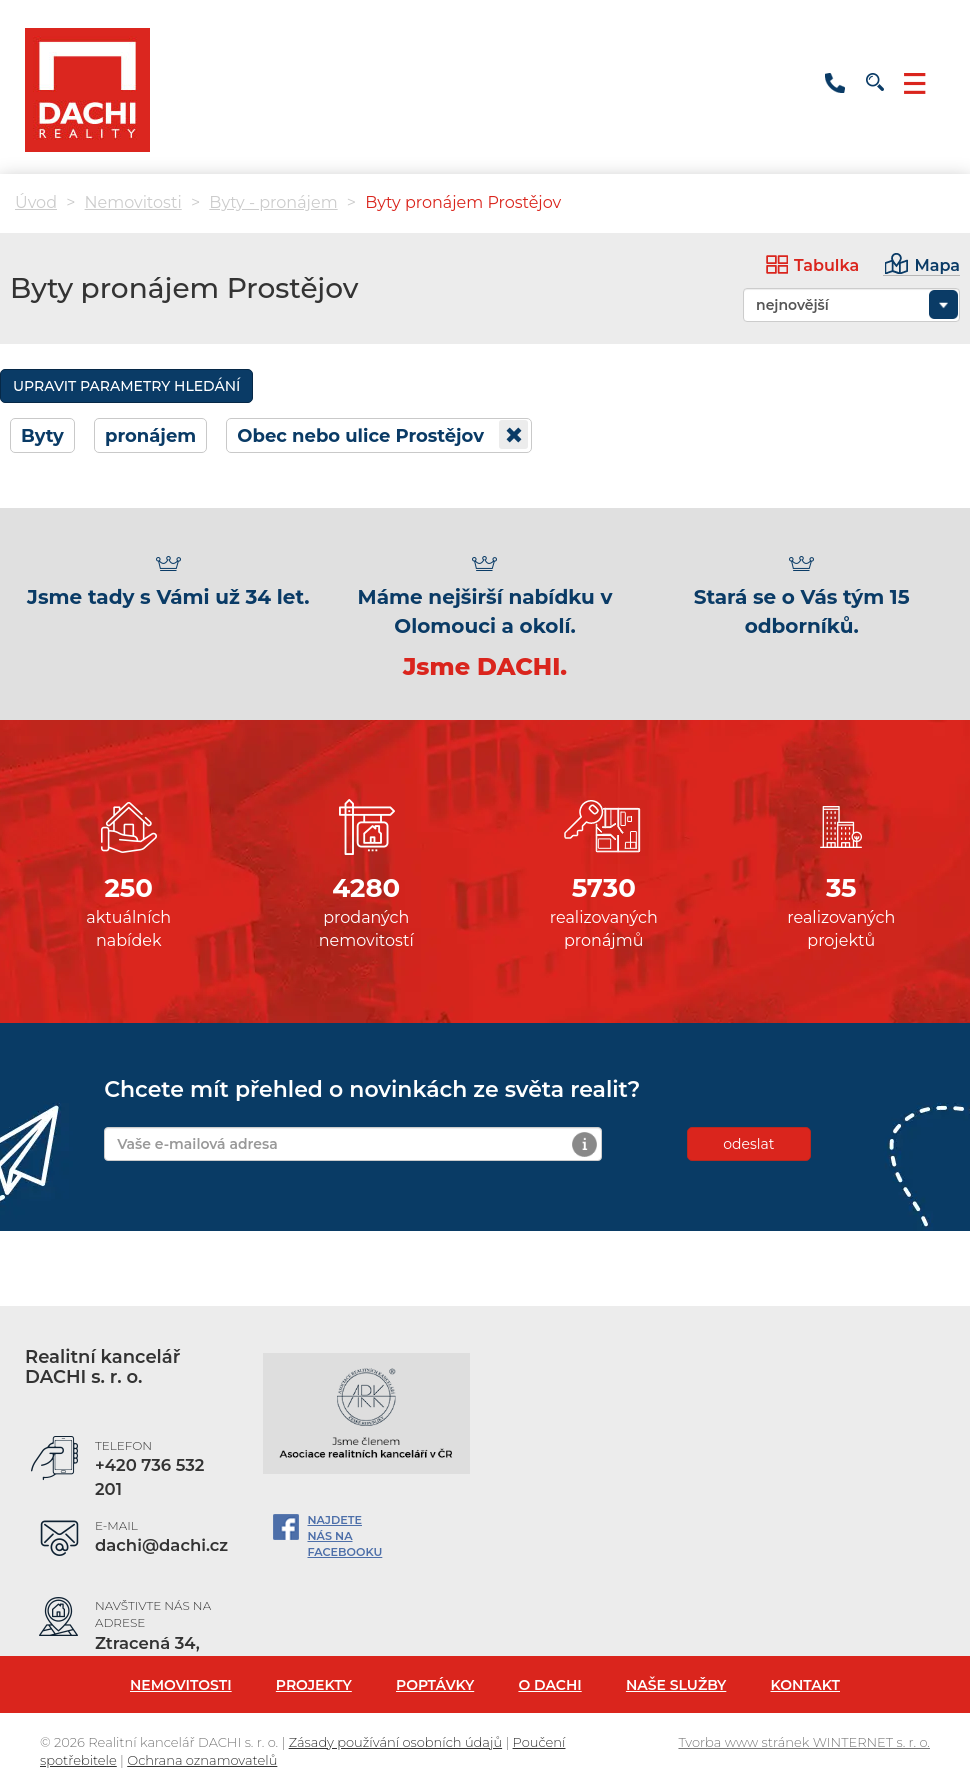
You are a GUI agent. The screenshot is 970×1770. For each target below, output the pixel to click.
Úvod (36, 202)
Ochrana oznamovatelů (202, 1760)
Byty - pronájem (273, 202)
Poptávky (435, 1685)
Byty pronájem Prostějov (463, 202)
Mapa (937, 265)
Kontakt (805, 1685)
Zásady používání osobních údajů (395, 1742)
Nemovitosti (133, 202)
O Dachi (549, 1685)
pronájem (150, 436)
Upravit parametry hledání (126, 386)
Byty (42, 436)
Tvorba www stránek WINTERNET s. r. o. (804, 1742)
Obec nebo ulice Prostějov (382, 434)
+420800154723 (835, 78)
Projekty (314, 1685)
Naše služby (676, 1685)
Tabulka (826, 265)
